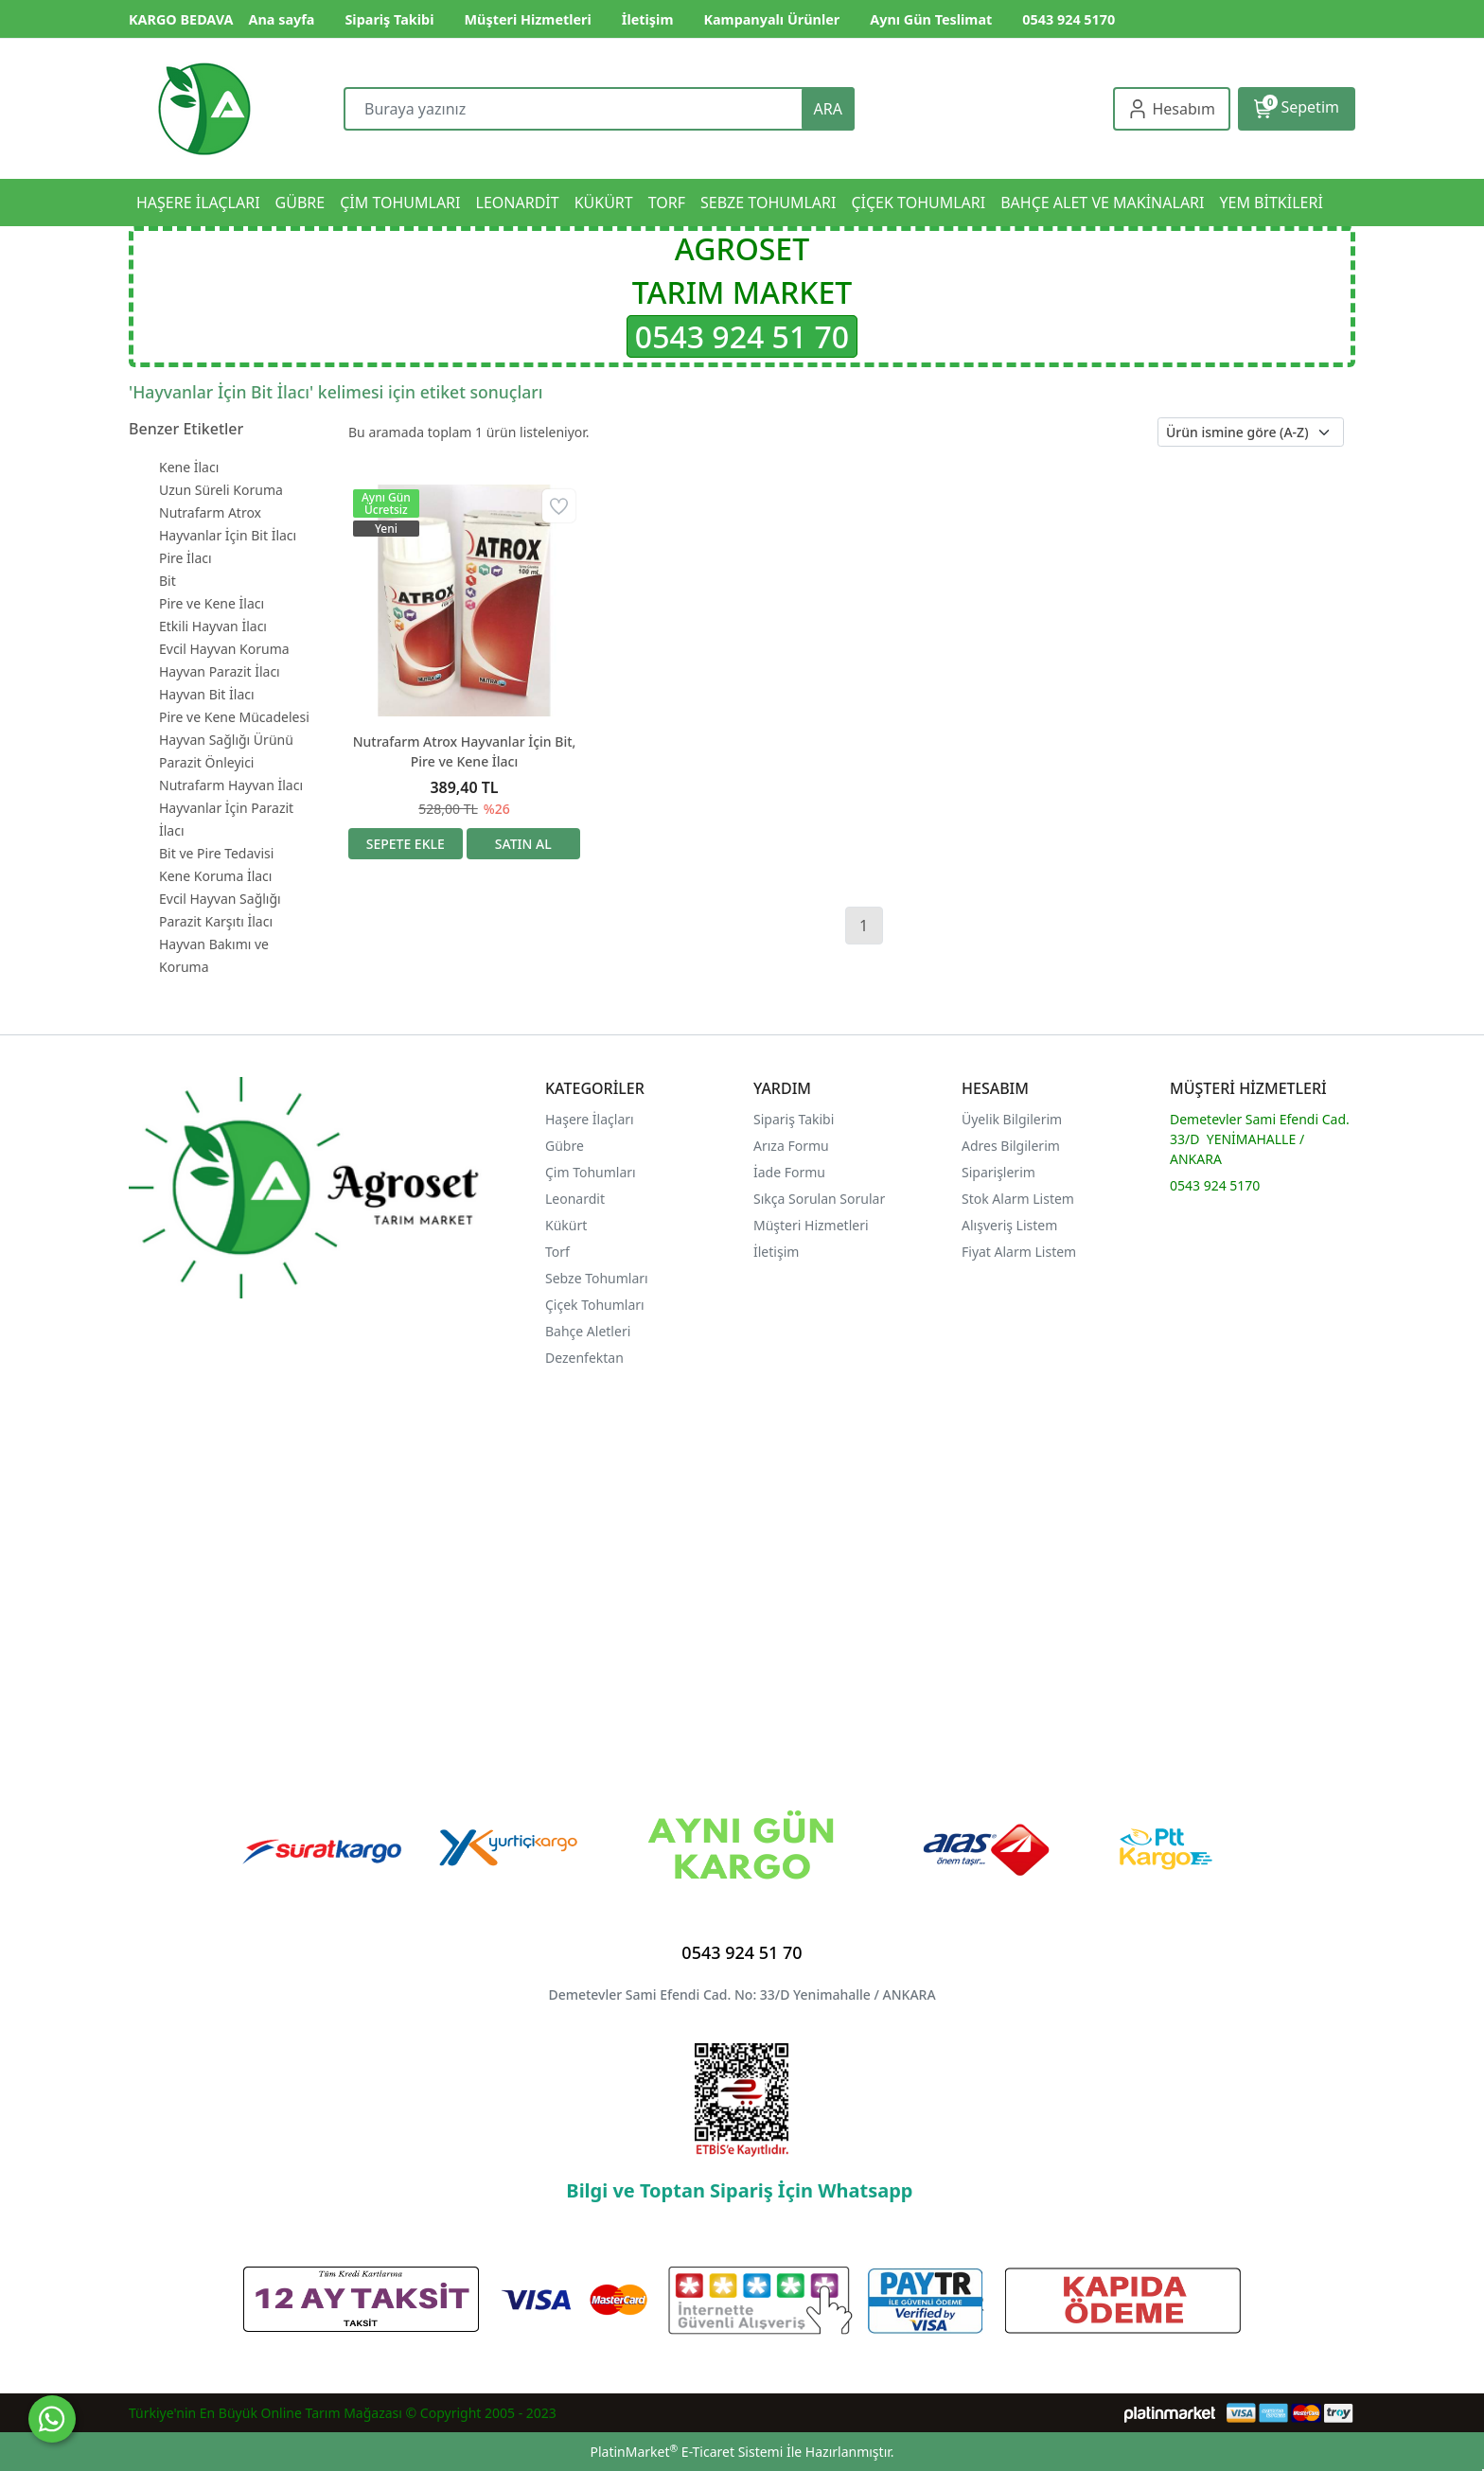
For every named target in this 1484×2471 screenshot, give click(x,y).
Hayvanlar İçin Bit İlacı (227, 535)
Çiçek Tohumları (596, 1305)
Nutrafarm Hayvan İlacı (231, 785)
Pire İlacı (185, 558)
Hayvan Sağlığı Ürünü (226, 740)
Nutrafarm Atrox (210, 512)
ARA (828, 108)
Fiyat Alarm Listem (1019, 1252)
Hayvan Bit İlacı (207, 694)
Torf (557, 1252)
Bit (167, 581)
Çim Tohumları (590, 1172)
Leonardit (575, 1199)
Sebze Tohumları (598, 1278)
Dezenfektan (584, 1358)
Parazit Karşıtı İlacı (216, 921)
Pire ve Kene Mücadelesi (234, 717)
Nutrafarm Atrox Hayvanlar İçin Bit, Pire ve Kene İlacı (464, 751)
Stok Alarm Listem (1018, 1199)
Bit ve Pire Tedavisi (216, 853)
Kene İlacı (189, 467)
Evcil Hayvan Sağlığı (220, 899)
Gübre (564, 1146)
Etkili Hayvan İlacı (213, 626)
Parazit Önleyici (206, 762)
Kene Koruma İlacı (215, 876)
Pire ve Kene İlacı (211, 603)
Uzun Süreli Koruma (221, 490)
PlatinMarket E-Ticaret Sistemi (686, 2452)
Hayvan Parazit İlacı (219, 671)
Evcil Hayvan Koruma (224, 649)
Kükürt (566, 1225)
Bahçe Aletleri (587, 1331)
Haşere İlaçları (589, 1119)
